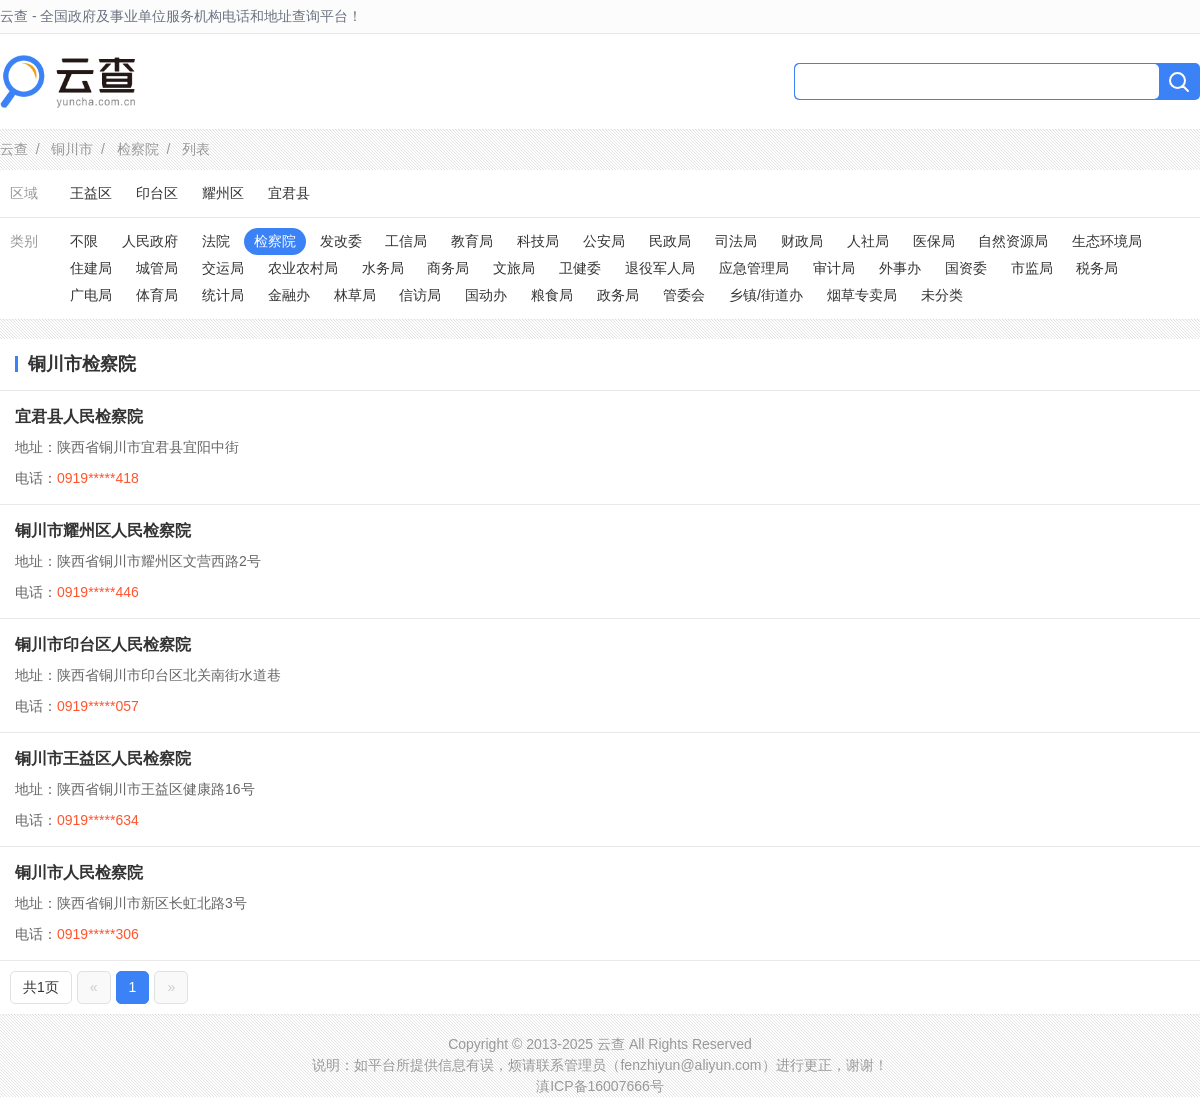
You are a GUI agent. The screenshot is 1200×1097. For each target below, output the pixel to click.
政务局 (618, 295)
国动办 (486, 295)
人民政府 (150, 241)
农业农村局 (303, 268)
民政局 (670, 241)
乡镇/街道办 (766, 295)
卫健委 (580, 268)
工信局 (406, 241)
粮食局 (552, 295)
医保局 (934, 241)
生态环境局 (1107, 241)
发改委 (341, 241)
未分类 (942, 295)
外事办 (900, 268)
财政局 (802, 241)
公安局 (604, 241)
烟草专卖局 (862, 295)
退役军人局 (660, 268)
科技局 (538, 241)
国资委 (966, 268)
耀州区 (223, 193)
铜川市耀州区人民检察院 (103, 530)
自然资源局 (1013, 241)
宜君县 (289, 193)
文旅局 (514, 268)
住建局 (91, 268)
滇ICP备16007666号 (600, 1086)
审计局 (834, 268)
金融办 (289, 295)
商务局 (448, 268)
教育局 (472, 241)
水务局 (383, 268)
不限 (84, 241)
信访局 (420, 295)
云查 (14, 149)
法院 (216, 241)
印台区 (157, 193)
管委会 (684, 295)
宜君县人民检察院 (79, 416)
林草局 (355, 295)
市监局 (1032, 268)
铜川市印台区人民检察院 (103, 644)
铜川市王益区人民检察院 (103, 758)
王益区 (91, 193)
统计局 (223, 295)
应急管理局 (754, 268)
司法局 (736, 241)
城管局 (157, 268)
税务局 (1097, 268)
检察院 (138, 149)
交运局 (223, 268)
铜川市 (72, 149)
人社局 (868, 241)
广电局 (91, 295)
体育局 (157, 295)
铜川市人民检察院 (79, 872)
